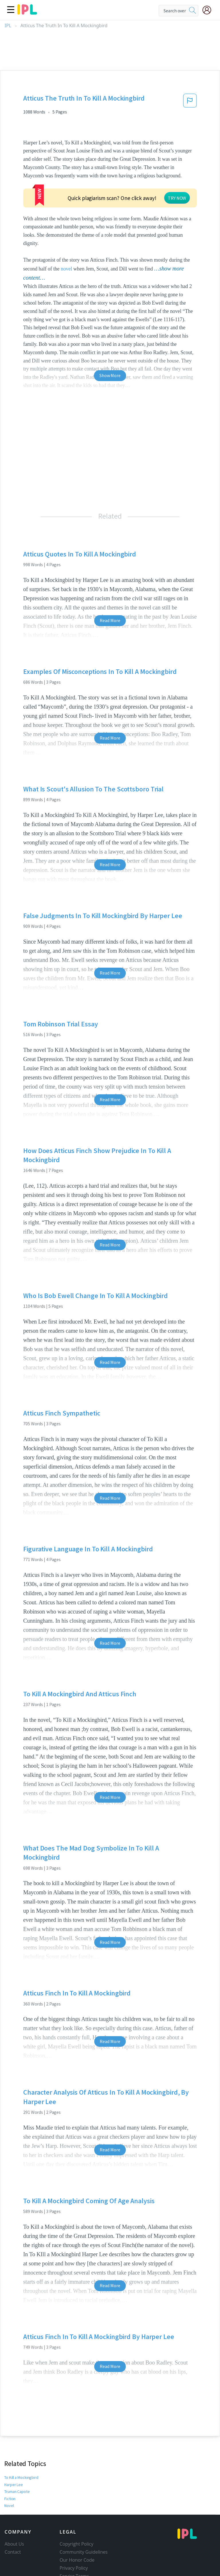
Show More (110, 341)
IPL (8, 25)
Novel (9, 2470)
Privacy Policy (74, 2533)
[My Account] (209, 10)
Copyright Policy (76, 2509)
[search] (192, 10)
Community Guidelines (84, 2517)
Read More (110, 586)
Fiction (9, 2464)
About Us (14, 2509)
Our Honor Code (77, 2525)
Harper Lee (13, 2450)
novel (66, 234)
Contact (13, 2517)
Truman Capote (17, 2456)
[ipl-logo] (27, 12)
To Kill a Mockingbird (21, 2442)
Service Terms (74, 2541)
